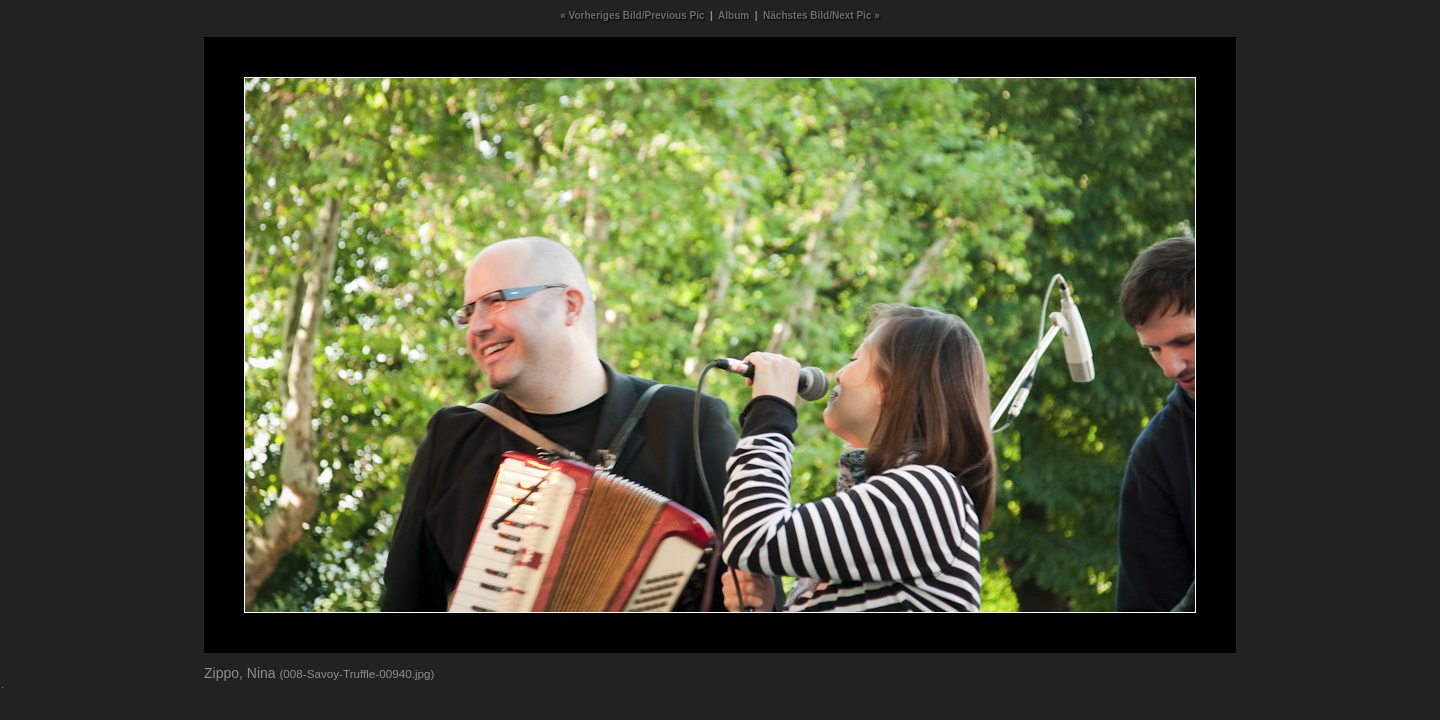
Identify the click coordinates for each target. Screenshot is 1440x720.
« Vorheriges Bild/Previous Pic (632, 15)
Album (733, 15)
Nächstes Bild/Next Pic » (821, 15)
